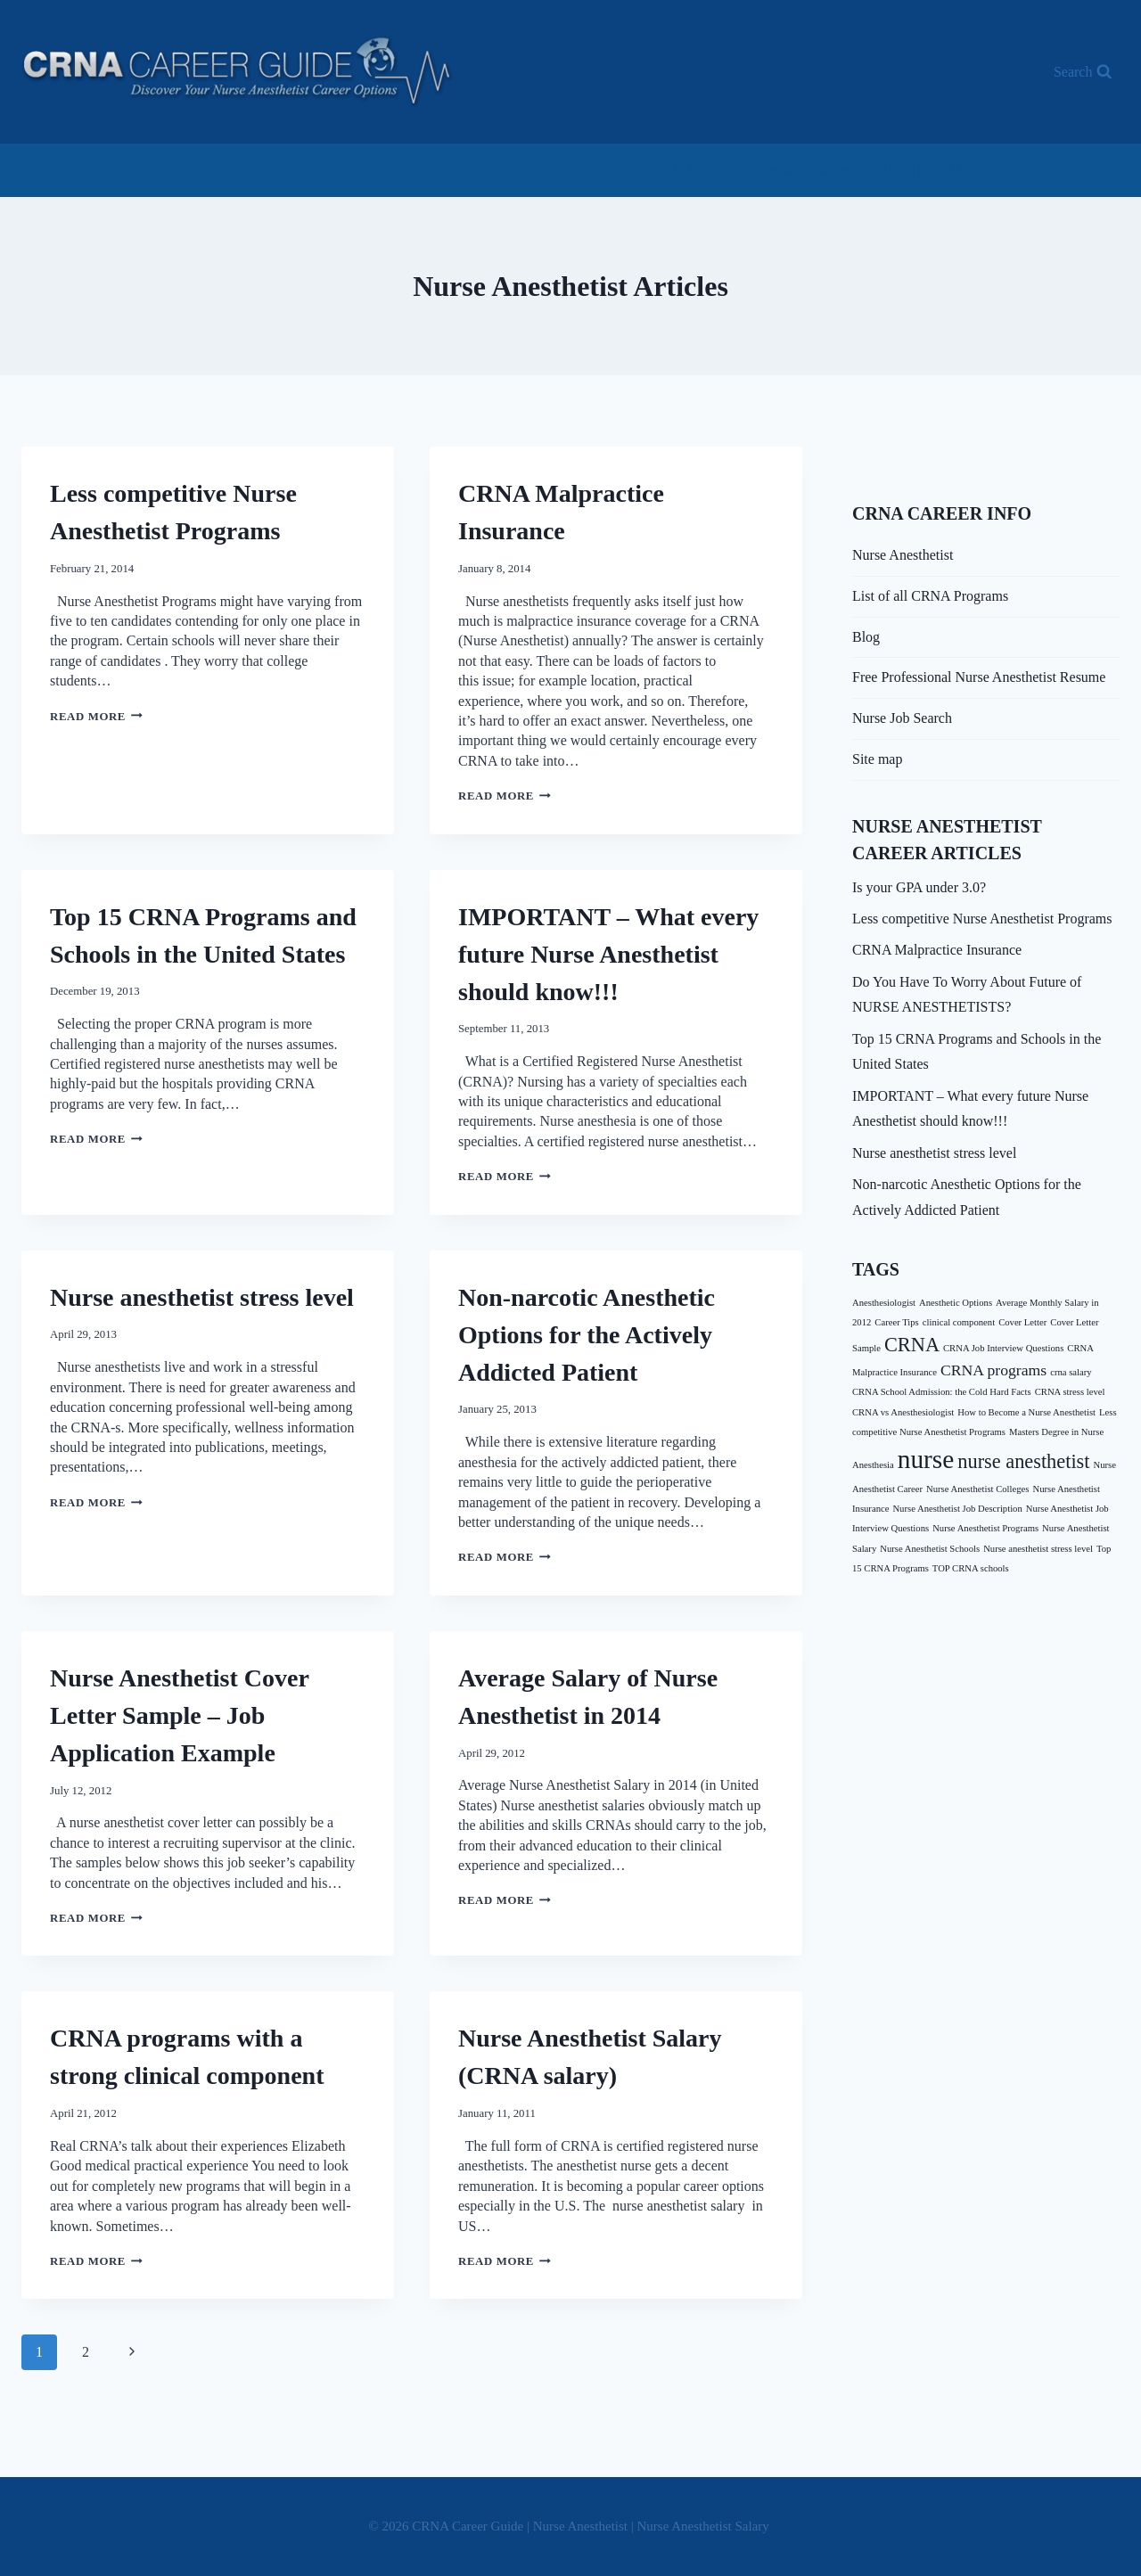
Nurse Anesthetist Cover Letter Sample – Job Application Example (179, 1715)
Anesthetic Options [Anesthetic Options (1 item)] (955, 1303)
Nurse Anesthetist (902, 554)
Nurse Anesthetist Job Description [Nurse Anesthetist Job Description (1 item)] (957, 1509)
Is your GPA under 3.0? (919, 887)
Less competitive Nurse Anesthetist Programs (982, 918)
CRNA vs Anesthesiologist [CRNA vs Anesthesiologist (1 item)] (903, 1412)
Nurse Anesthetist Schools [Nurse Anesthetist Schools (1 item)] (930, 1549)
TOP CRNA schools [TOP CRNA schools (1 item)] (970, 1568)
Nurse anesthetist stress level (202, 1297)
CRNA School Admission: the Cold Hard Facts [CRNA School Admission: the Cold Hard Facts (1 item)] (941, 1392)
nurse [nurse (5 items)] (926, 1459)
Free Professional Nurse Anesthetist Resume (978, 677)
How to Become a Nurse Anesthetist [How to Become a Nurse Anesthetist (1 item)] (1026, 1412)
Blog (866, 636)
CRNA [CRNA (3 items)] (912, 1344)
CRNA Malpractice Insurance (937, 949)
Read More (96, 716)
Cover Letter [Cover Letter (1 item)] (1022, 1322)
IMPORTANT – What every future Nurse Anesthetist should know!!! (608, 954)
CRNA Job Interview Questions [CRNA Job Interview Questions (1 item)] (1003, 1348)
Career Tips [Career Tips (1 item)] (896, 1322)
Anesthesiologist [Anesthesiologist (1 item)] (883, 1303)
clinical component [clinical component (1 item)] (959, 1322)
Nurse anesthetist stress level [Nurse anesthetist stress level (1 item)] (1038, 1549)
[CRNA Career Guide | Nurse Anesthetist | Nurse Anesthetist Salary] (237, 72)
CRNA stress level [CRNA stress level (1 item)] (1070, 1392)
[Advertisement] (345, 168)
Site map (877, 759)
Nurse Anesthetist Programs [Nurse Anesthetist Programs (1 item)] (985, 1528)
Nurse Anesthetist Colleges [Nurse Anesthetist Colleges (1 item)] (977, 1489)
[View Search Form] (1083, 72)
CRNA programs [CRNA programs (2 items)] (993, 1370)
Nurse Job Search (902, 718)
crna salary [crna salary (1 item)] (1070, 1372)
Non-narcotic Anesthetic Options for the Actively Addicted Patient (586, 1335)
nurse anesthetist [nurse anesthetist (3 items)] (1023, 1461)
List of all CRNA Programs (930, 595)
